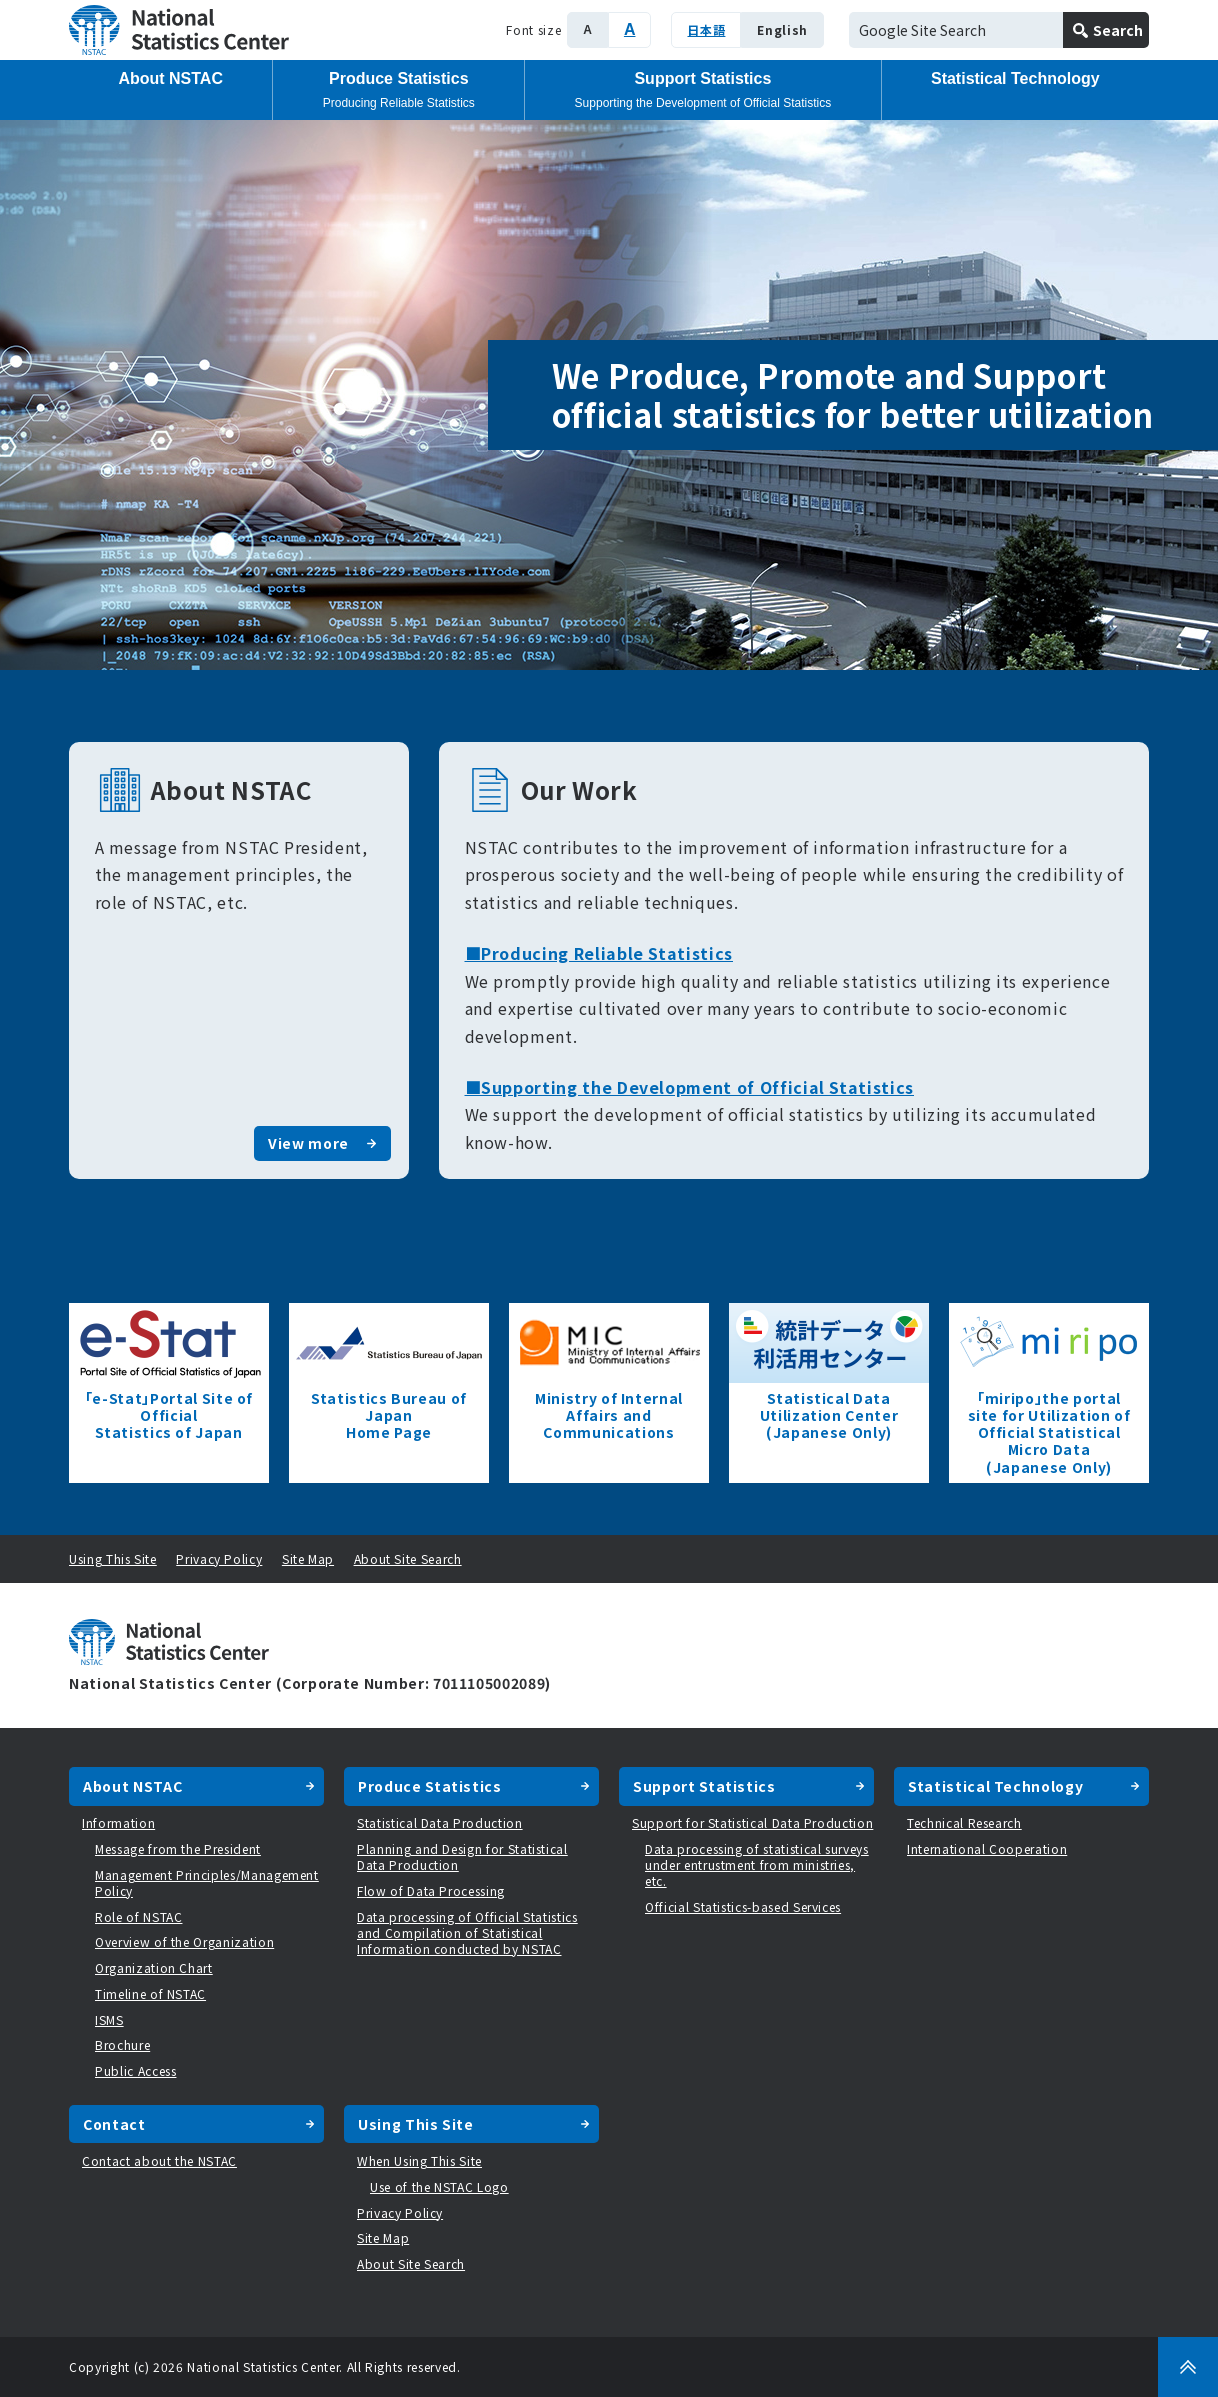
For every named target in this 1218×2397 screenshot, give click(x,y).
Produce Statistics (399, 90)
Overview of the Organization (184, 1941)
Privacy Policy (219, 1558)
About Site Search (408, 1558)
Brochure (122, 2044)
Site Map (308, 1558)
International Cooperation (987, 1848)
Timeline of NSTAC (150, 1993)
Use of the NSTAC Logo (439, 2186)
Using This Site (113, 1558)
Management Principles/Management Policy (207, 1882)
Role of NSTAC (138, 1916)
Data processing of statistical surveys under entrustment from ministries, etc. (757, 1864)
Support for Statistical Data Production (752, 1822)
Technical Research (964, 1822)
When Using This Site (419, 2160)
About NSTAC (170, 78)
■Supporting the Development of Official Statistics (690, 1087)
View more (308, 1143)
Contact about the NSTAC (159, 2160)
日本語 (706, 29)
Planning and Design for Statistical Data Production (462, 1856)
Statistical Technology (1015, 78)
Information (118, 1822)
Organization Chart (154, 1967)
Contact (114, 2124)
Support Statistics (703, 90)
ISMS (109, 2019)
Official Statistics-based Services (743, 1906)
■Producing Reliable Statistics (599, 953)
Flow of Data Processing (431, 1890)
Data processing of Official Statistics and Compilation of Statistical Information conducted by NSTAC (467, 1932)
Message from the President (178, 1848)
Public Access (135, 2070)
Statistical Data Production (440, 1822)
